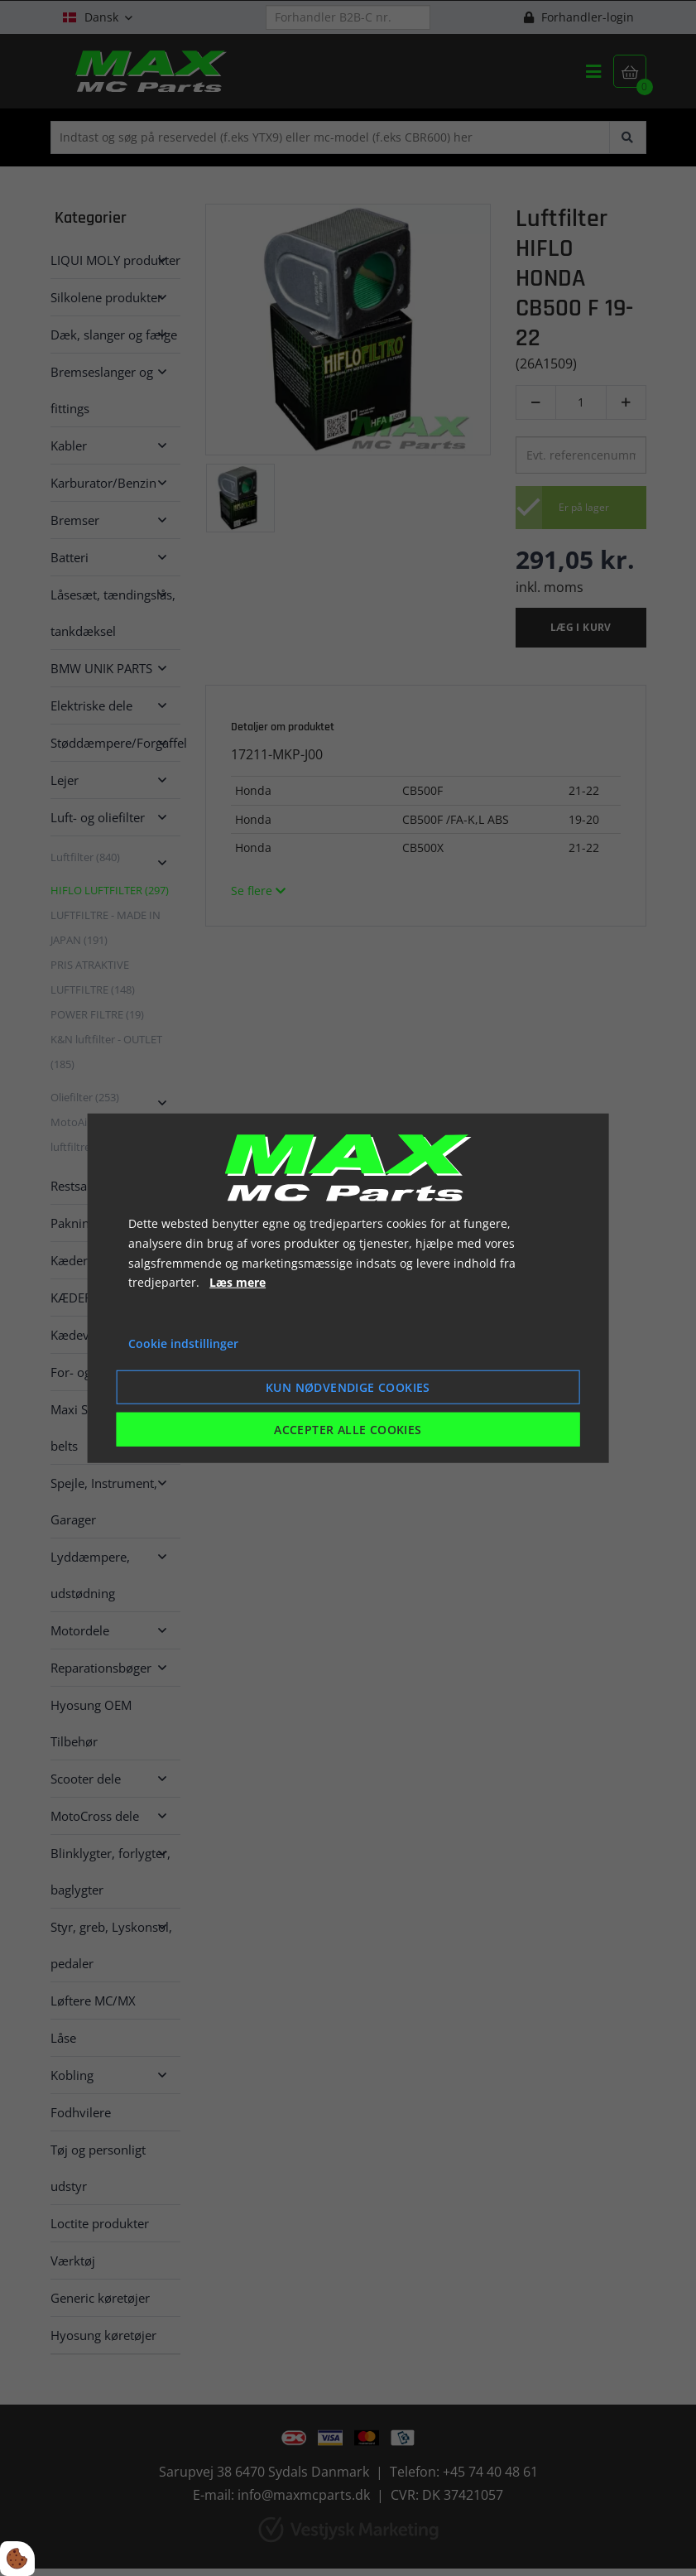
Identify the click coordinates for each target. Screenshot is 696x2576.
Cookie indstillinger (183, 1343)
